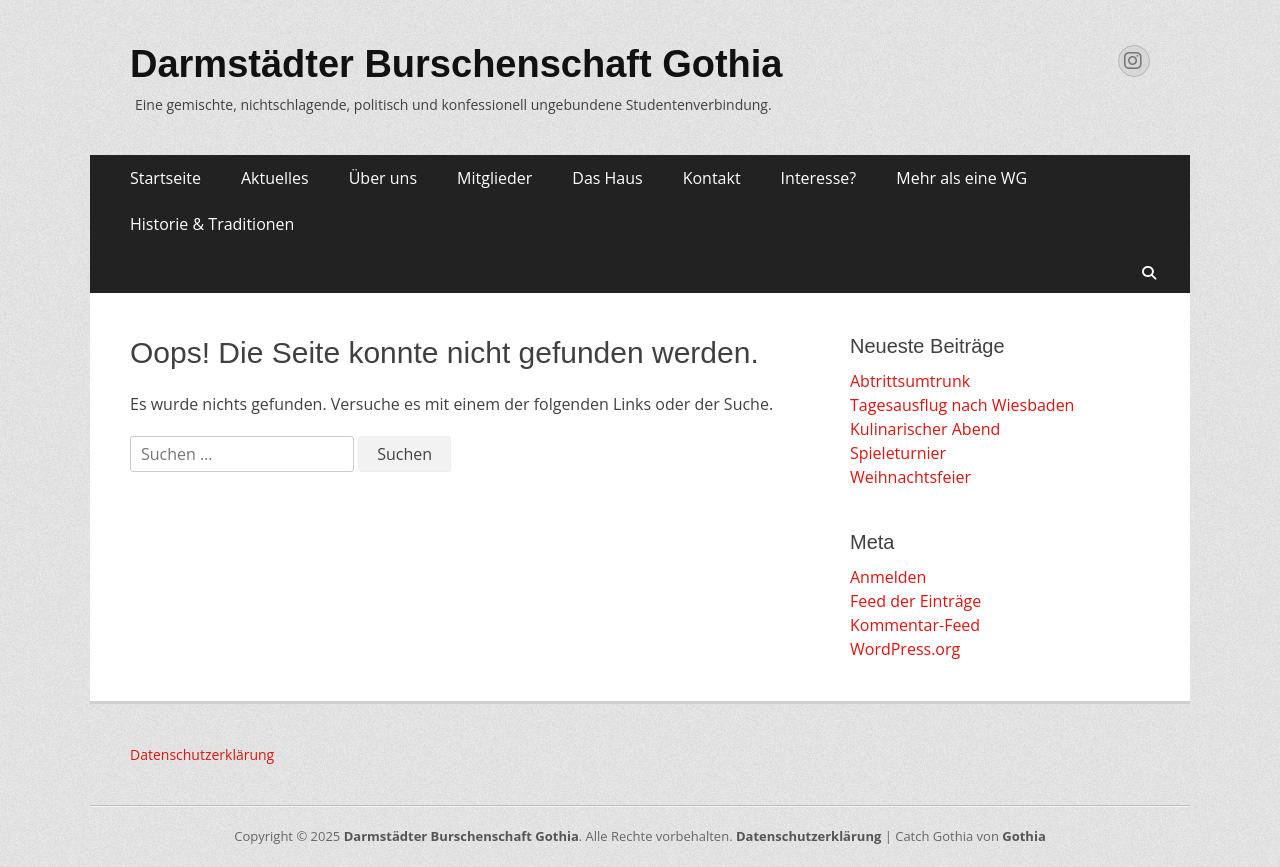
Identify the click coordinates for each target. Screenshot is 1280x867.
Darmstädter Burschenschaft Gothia (456, 64)
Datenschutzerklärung (202, 754)
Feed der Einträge (915, 601)
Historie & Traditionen (212, 224)
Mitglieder (494, 178)
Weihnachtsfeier (910, 477)
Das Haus (607, 178)
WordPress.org (905, 649)
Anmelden (888, 577)
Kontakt (712, 178)
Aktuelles (275, 178)
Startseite (165, 178)
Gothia (1023, 836)
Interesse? (819, 178)
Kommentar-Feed (915, 625)
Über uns (383, 178)
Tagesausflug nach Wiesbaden (962, 405)
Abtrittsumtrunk (910, 381)
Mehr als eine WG (961, 178)
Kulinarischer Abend (925, 429)
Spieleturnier (898, 453)
